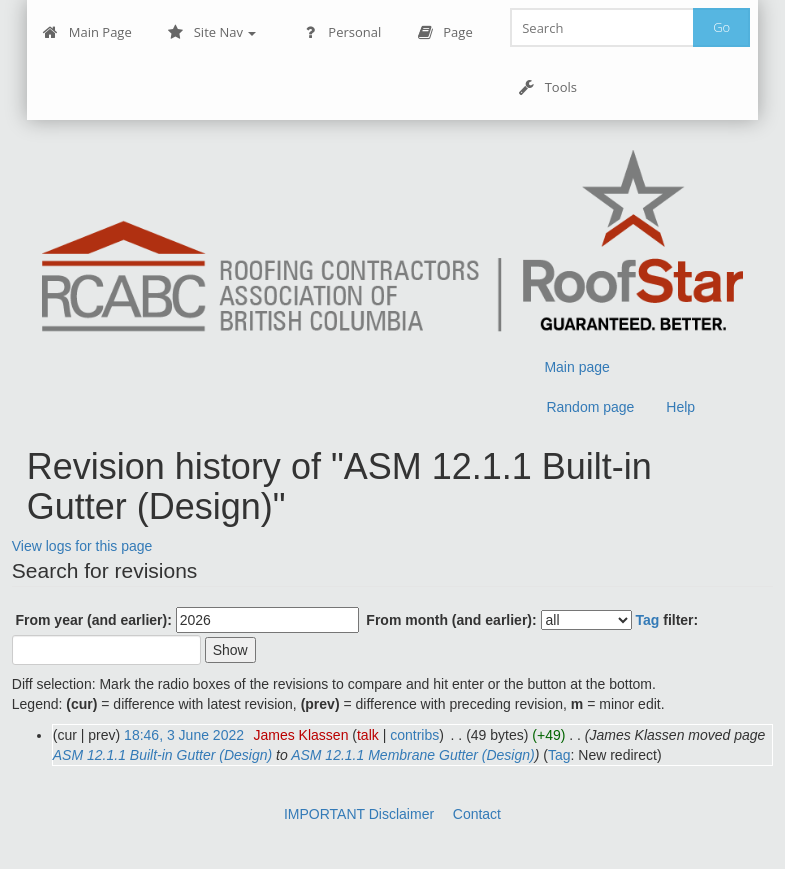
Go (721, 27)
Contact (477, 814)
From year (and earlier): (93, 620)
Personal (341, 32)
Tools (548, 87)
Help (680, 407)
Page (444, 32)
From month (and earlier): (451, 620)
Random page (590, 407)
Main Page (87, 32)
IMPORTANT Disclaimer (359, 814)
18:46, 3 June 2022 (184, 735)
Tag (647, 620)
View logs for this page (82, 546)
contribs (414, 735)
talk (368, 735)
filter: (666, 620)
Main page (576, 367)
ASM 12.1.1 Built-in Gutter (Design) (162, 755)
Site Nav (212, 32)
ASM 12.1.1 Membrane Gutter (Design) (413, 755)
